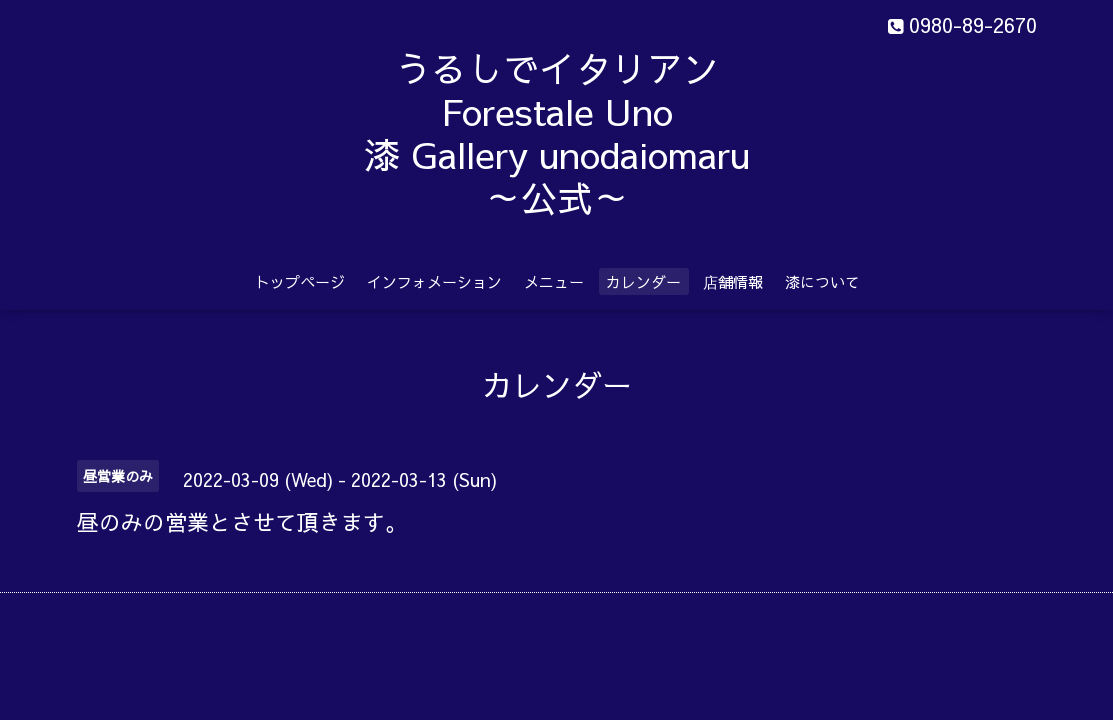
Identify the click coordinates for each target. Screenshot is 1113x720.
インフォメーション (434, 281)
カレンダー (643, 281)
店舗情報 (733, 281)
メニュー (554, 281)
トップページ (300, 281)
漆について (822, 281)
